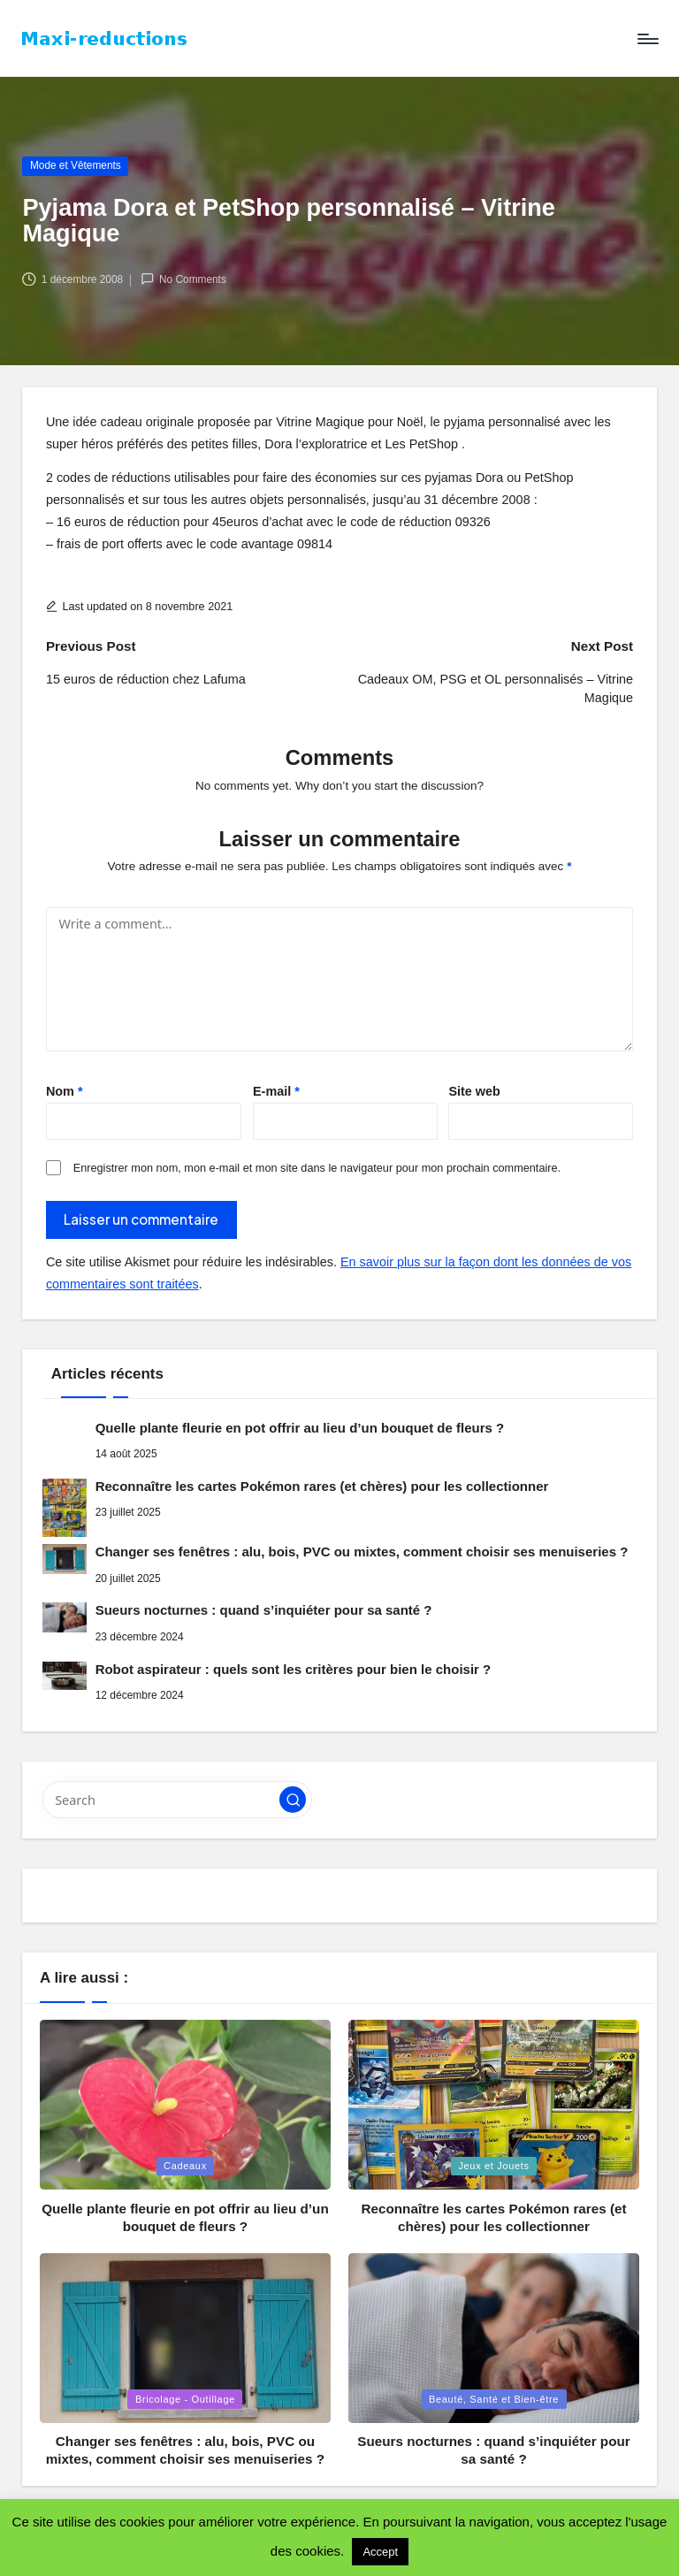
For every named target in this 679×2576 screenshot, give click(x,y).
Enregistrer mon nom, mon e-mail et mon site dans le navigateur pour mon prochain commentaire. (317, 1167)
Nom (64, 1091)
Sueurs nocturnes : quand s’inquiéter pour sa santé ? (263, 1609)
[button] (292, 1799)
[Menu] (646, 39)
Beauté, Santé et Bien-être (494, 2399)
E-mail (276, 1091)
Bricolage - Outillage (185, 2399)
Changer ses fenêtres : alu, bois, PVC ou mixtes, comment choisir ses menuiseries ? (362, 1551)
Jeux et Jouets (493, 2165)
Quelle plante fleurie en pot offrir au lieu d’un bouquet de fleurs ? (300, 1427)
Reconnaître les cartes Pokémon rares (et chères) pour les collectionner (322, 1486)
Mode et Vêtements (75, 165)
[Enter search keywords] (177, 1799)
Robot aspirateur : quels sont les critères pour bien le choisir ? (293, 1669)
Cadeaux (185, 2165)
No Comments (183, 279)
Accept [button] (380, 2551)
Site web (474, 1091)
